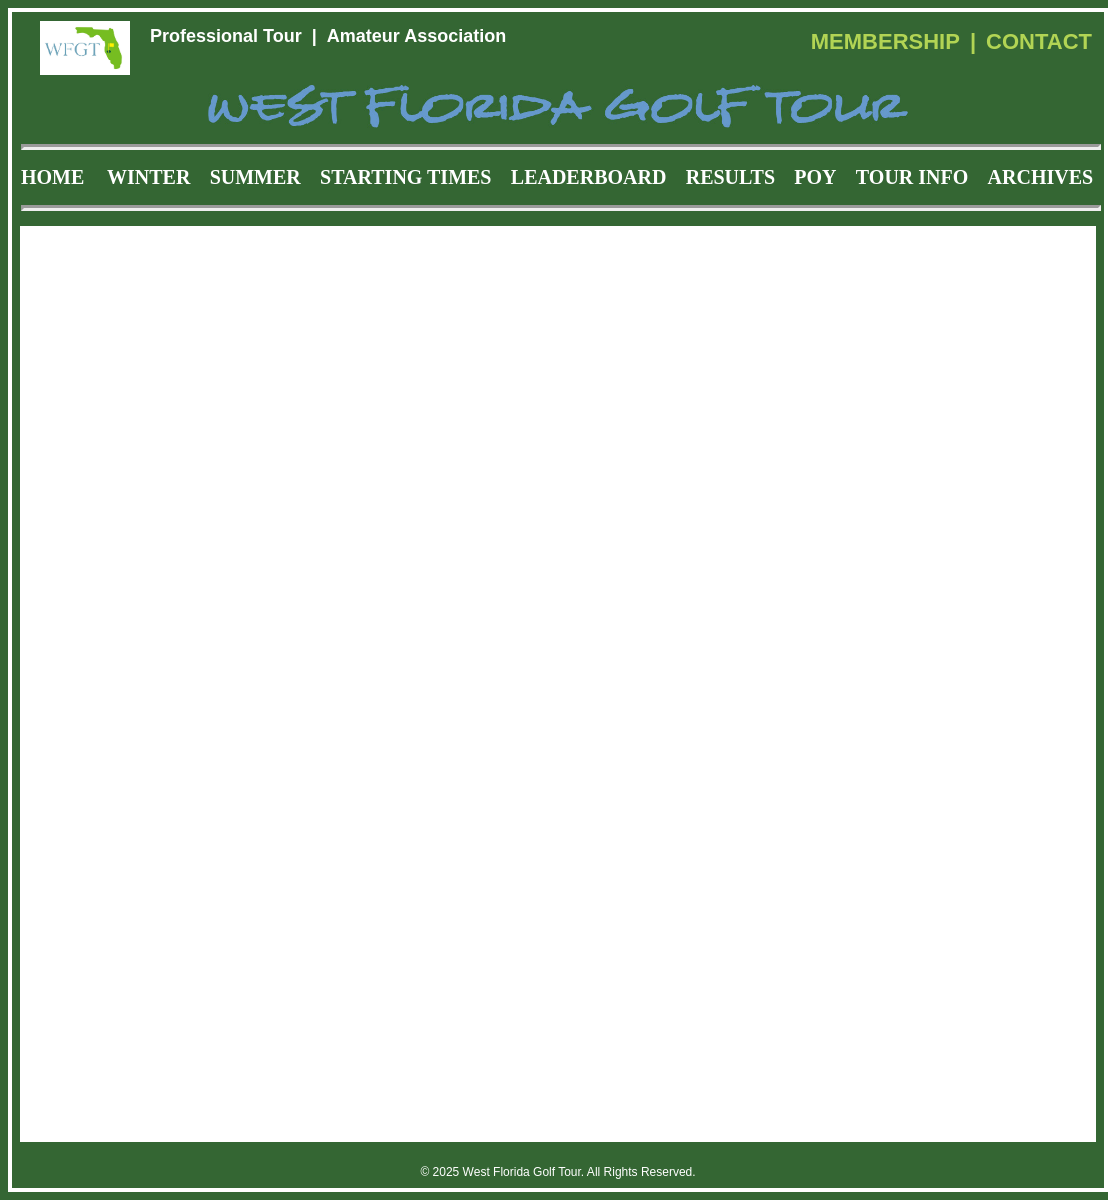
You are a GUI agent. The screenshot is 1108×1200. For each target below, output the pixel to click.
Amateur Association (416, 36)
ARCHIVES (1041, 177)
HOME (52, 177)
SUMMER (255, 177)
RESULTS (730, 177)
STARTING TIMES (405, 177)
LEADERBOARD (589, 177)
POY (815, 177)
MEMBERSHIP (885, 41)
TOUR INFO (912, 177)
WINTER (148, 177)
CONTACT (1039, 41)
